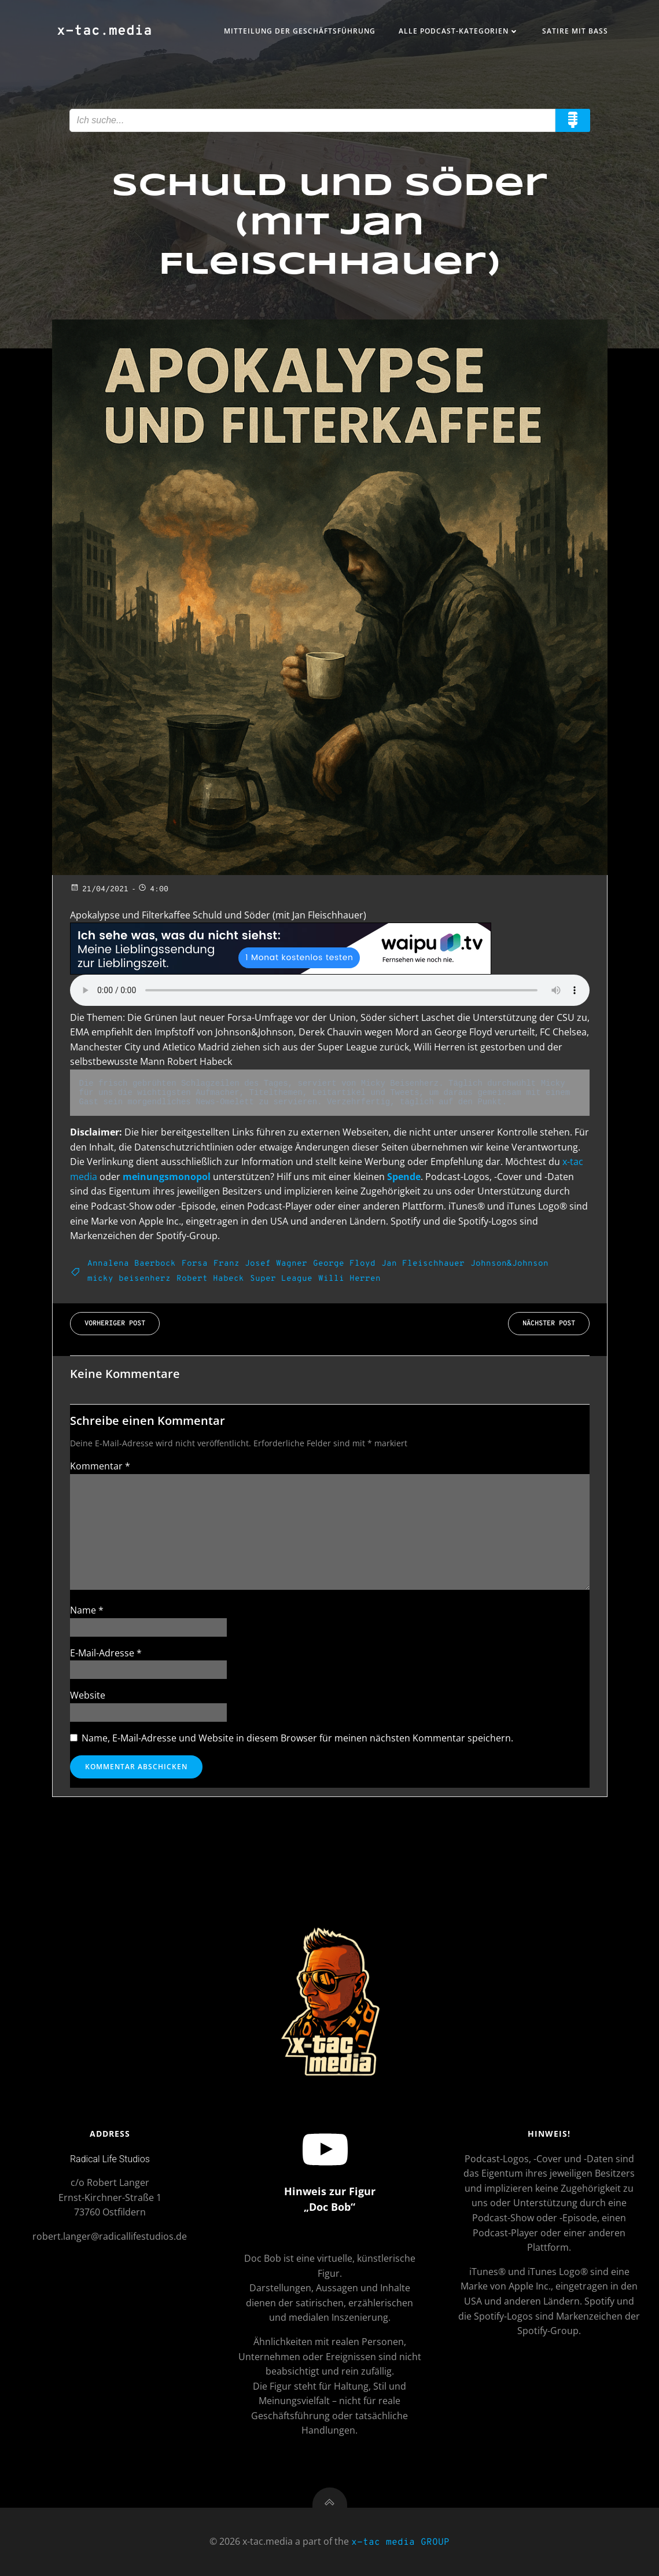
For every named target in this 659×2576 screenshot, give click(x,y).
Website (87, 1695)
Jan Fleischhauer (423, 1264)
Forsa (195, 1264)
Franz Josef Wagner (260, 1264)
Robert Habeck (210, 1279)
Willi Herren (349, 1279)
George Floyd (344, 1264)
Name (87, 1610)
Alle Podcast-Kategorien (459, 31)
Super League (281, 1279)
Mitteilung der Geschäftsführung (299, 31)
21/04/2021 (99, 889)
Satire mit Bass (575, 31)
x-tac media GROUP (400, 2542)
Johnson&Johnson (509, 1264)
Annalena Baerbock (131, 1264)
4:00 (153, 889)
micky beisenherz (129, 1279)
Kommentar (100, 1466)
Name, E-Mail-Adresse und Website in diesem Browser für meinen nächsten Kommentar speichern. (297, 1738)
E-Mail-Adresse (106, 1653)
